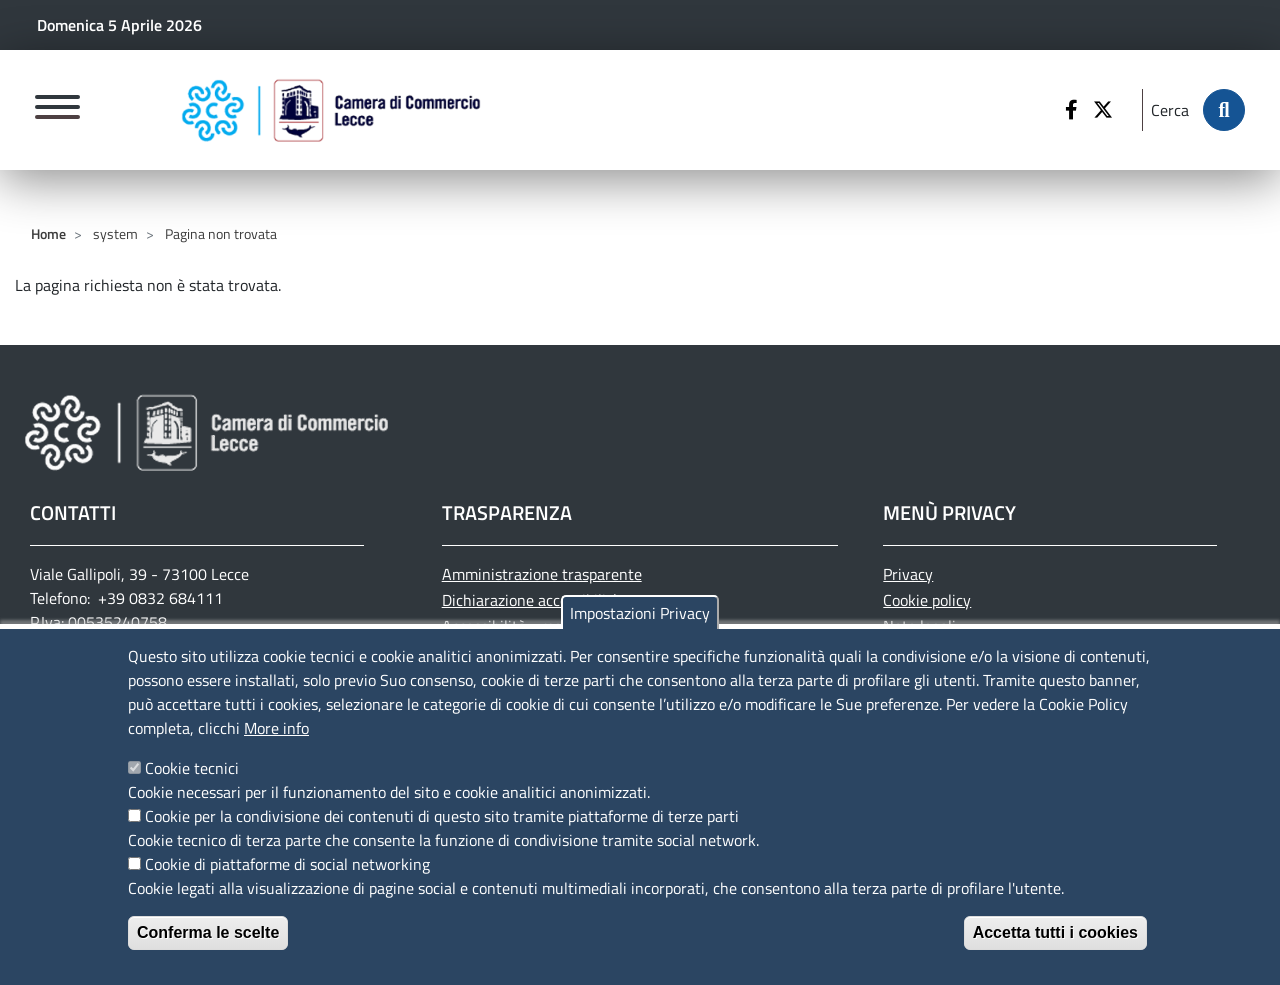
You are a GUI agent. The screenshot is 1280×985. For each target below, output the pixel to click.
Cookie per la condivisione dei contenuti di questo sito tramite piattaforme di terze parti (442, 834)
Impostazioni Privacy (640, 631)
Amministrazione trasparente (542, 574)
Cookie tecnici (192, 786)
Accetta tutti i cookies (1055, 950)
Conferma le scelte (208, 950)
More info (276, 746)
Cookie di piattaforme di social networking (287, 882)
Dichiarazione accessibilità (531, 600)
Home (48, 233)
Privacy (908, 574)
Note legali (919, 626)
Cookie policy (927, 600)
